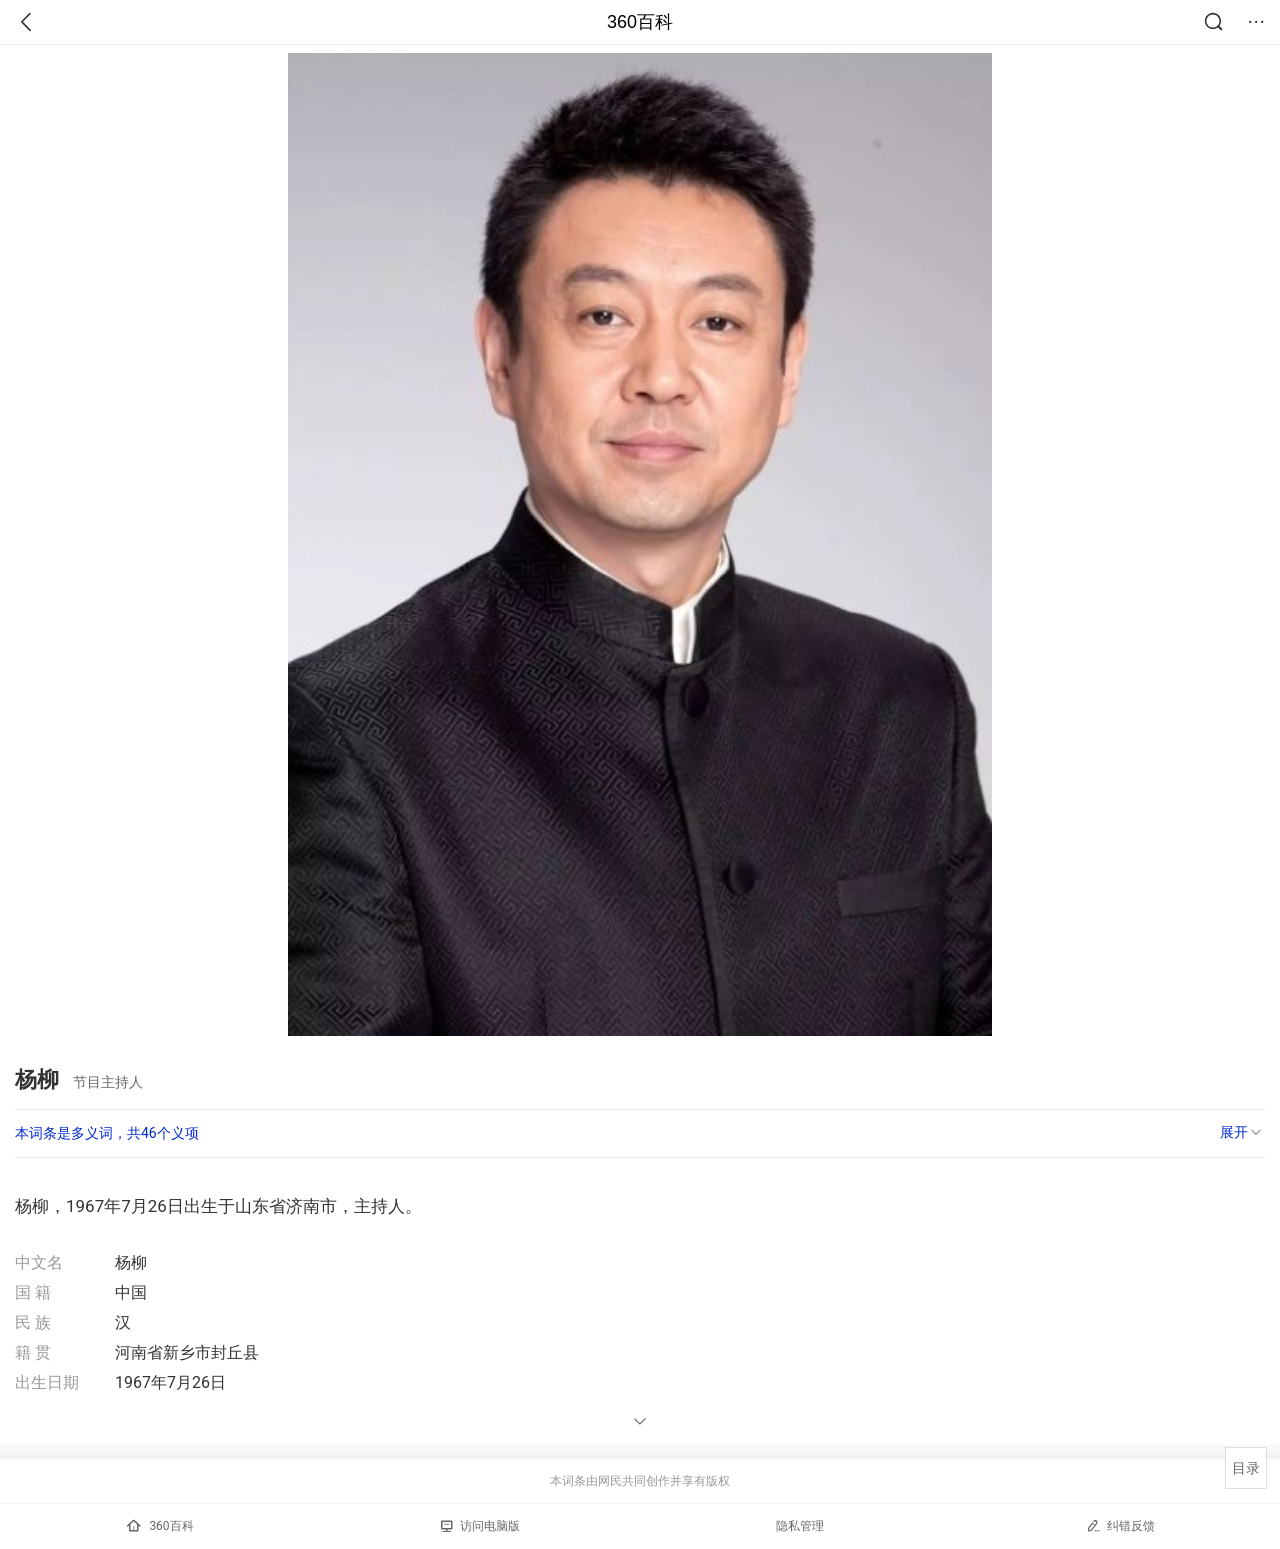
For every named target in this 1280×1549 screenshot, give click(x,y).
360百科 (640, 22)
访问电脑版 (480, 1526)
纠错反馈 (1120, 1525)
